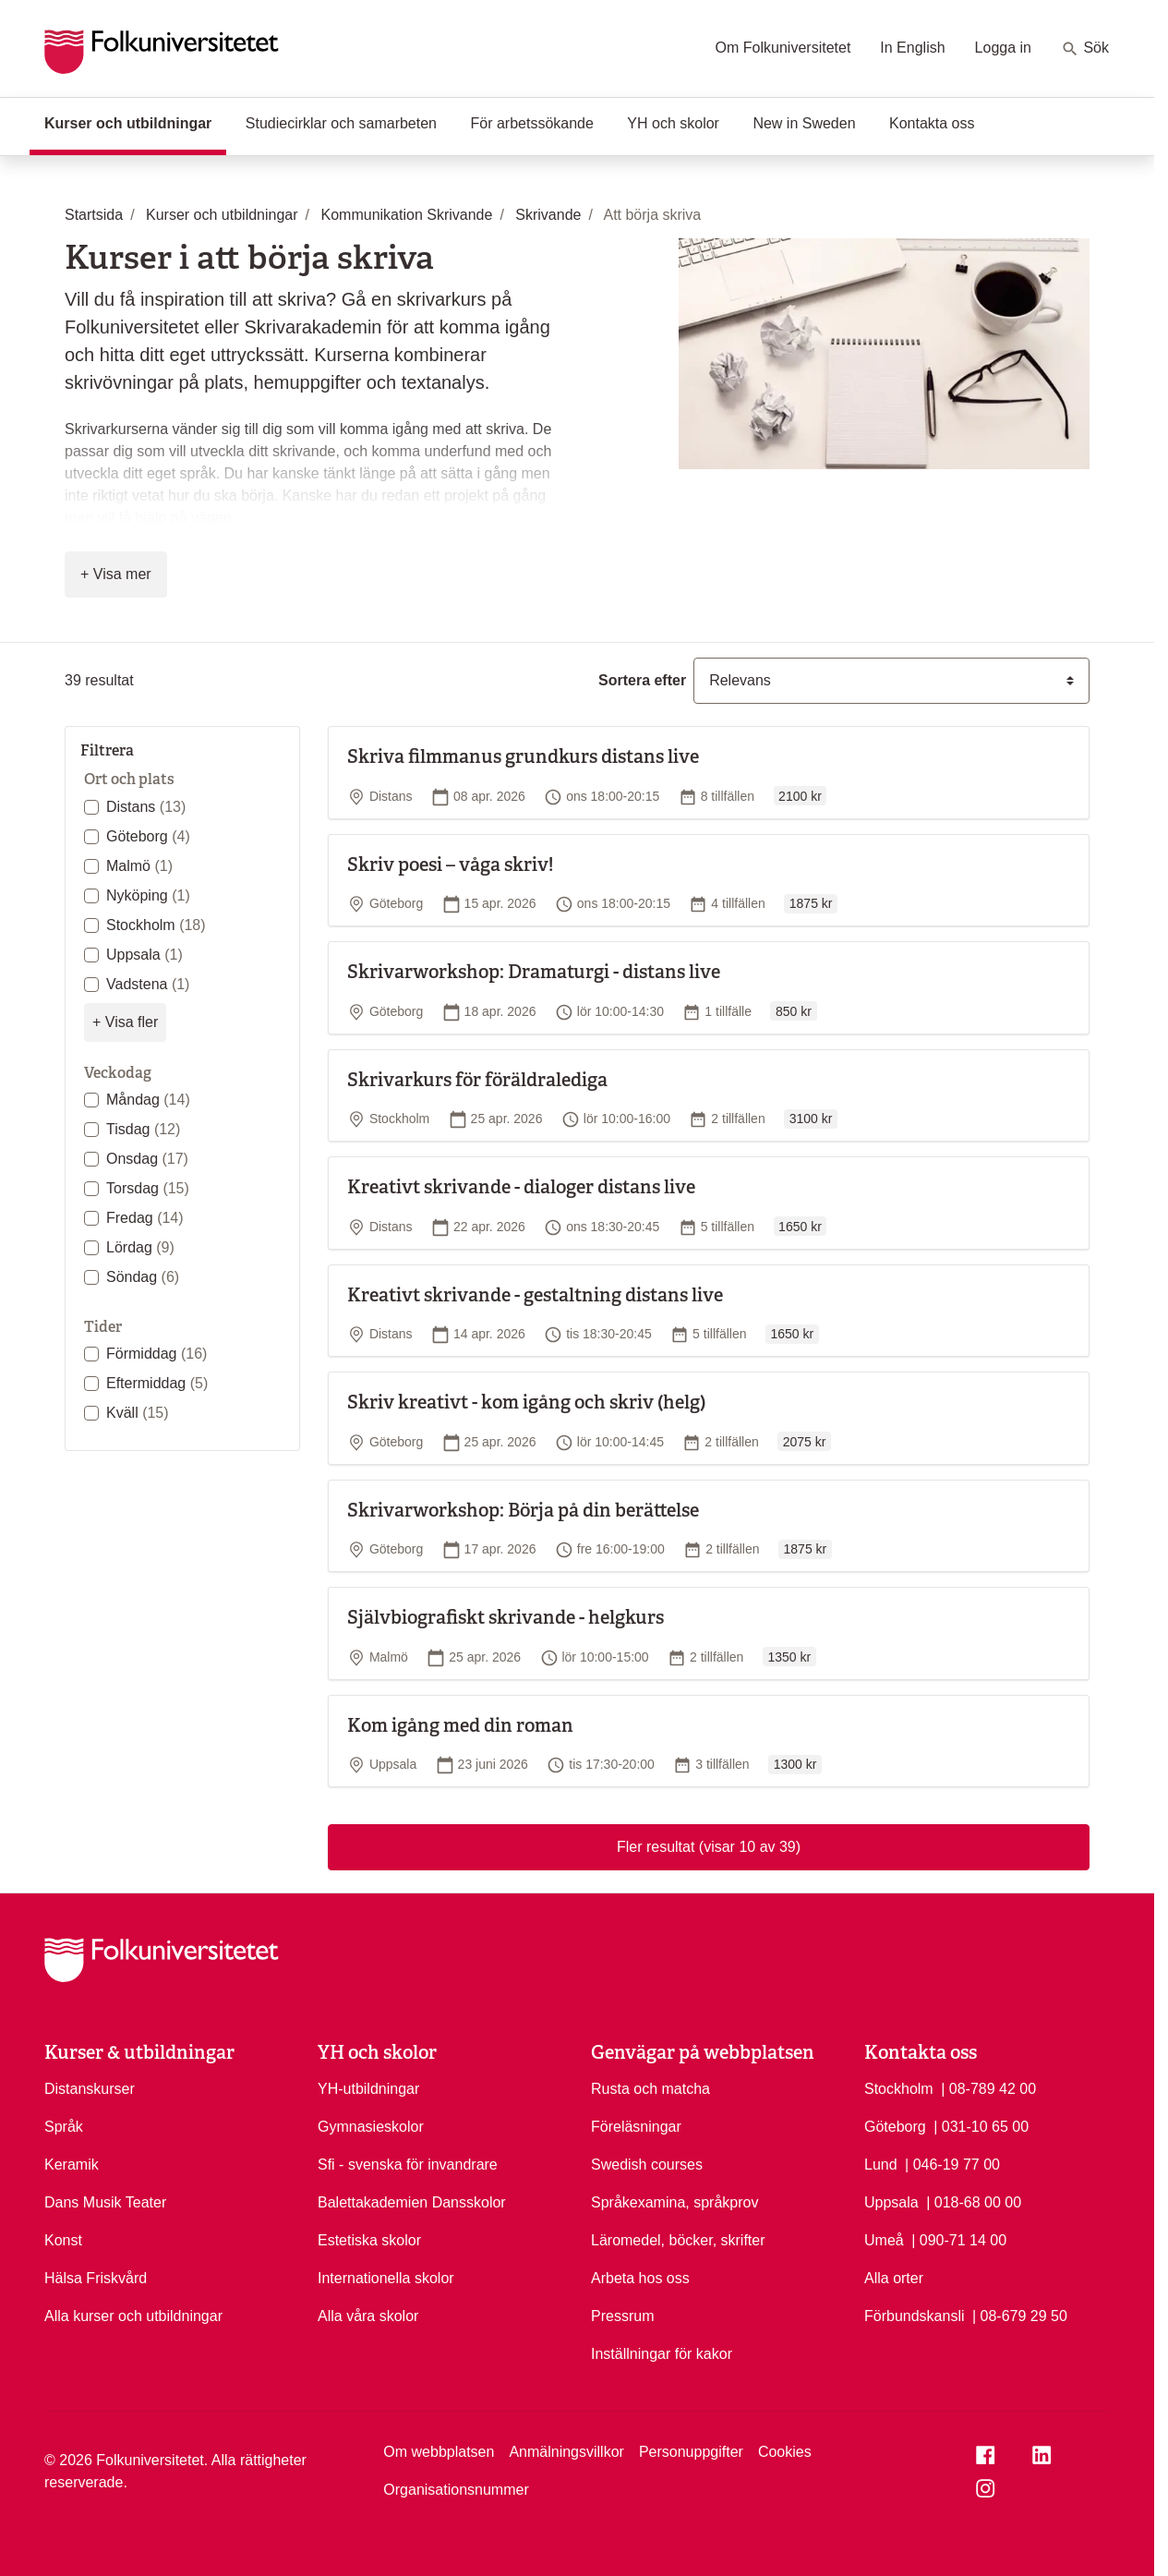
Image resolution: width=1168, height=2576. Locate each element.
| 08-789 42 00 (988, 2087)
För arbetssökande (531, 123)
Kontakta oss (932, 123)
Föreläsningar (636, 2127)
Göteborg (148, 836)
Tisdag (143, 1129)
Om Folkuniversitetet (783, 47)
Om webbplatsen (438, 2452)
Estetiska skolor (369, 2240)
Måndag (148, 1099)
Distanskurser (89, 2089)
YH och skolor (673, 123)
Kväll (137, 1413)
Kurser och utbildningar (135, 122)
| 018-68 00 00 (973, 2201)
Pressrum (622, 2316)
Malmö (139, 866)
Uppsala (144, 954)
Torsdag (147, 1188)
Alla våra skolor (368, 2316)
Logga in (1003, 47)
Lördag (140, 1247)
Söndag (142, 1277)
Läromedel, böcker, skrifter (678, 2240)
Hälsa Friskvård (95, 2278)
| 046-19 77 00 (952, 2163)
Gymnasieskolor (371, 2127)
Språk (63, 2127)
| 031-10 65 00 (981, 2125)
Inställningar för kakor (661, 2354)
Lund (880, 2164)
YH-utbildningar (368, 2089)
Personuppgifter (691, 2452)
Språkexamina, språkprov (674, 2202)
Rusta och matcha (650, 2089)
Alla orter (893, 2278)
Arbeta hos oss (640, 2278)
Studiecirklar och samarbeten (341, 123)
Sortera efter (642, 680)
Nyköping (148, 895)
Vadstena (147, 984)
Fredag (145, 1218)
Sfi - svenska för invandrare (408, 2164)
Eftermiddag (157, 1383)
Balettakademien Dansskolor (412, 2202)
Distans (146, 807)
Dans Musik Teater (105, 2202)
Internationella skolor (386, 2278)
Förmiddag (156, 1353)
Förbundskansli (914, 2316)
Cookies (785, 2452)
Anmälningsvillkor (566, 2452)
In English (912, 47)
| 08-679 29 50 (1019, 2314)
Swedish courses (647, 2164)
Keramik (71, 2164)
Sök (1085, 49)
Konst (63, 2240)
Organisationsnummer (455, 2489)
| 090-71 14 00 (958, 2239)
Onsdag (147, 1159)
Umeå (884, 2240)
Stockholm (156, 925)
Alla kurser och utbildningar (133, 2316)
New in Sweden (804, 123)
